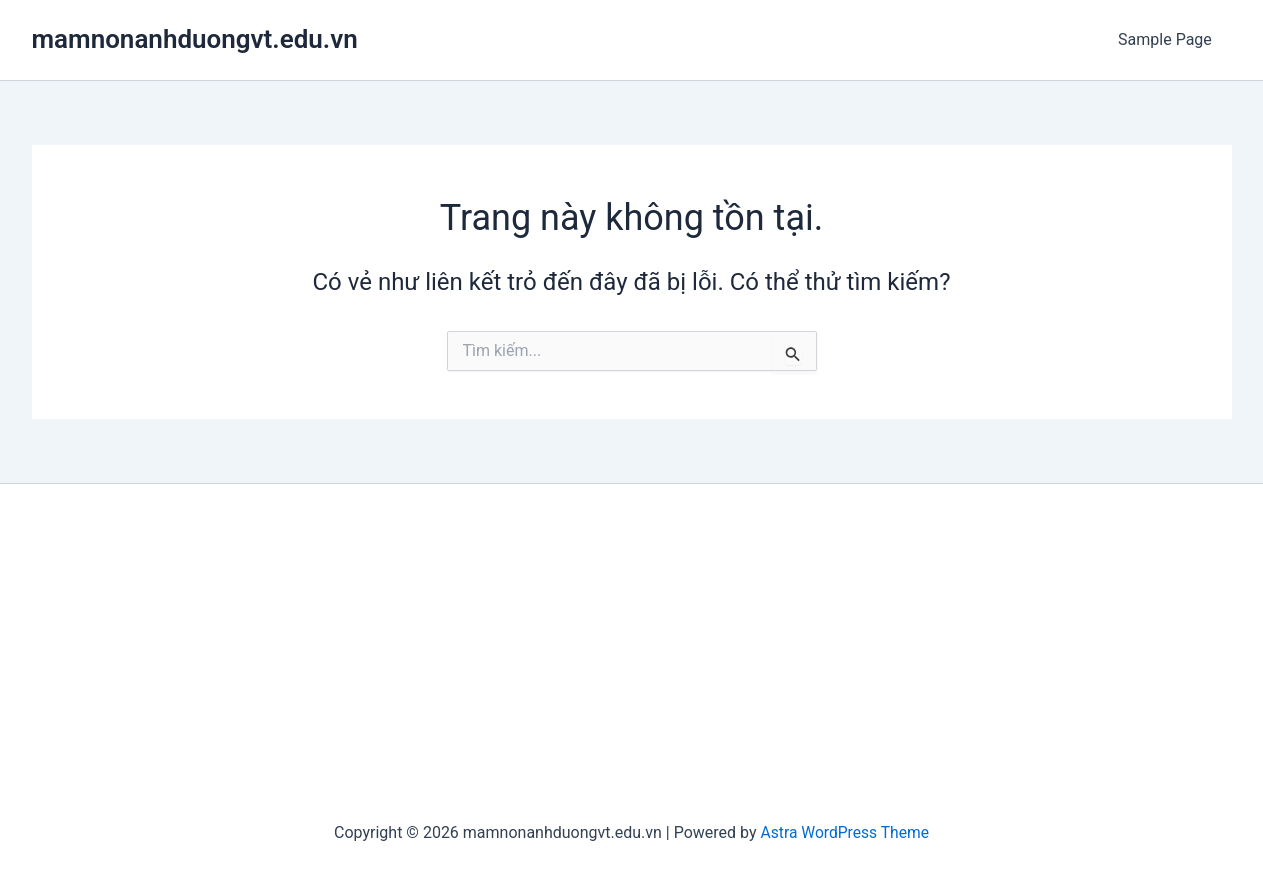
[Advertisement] (632, 654)
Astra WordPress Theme (845, 832)
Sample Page (1169, 39)
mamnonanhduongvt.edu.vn (195, 39)
